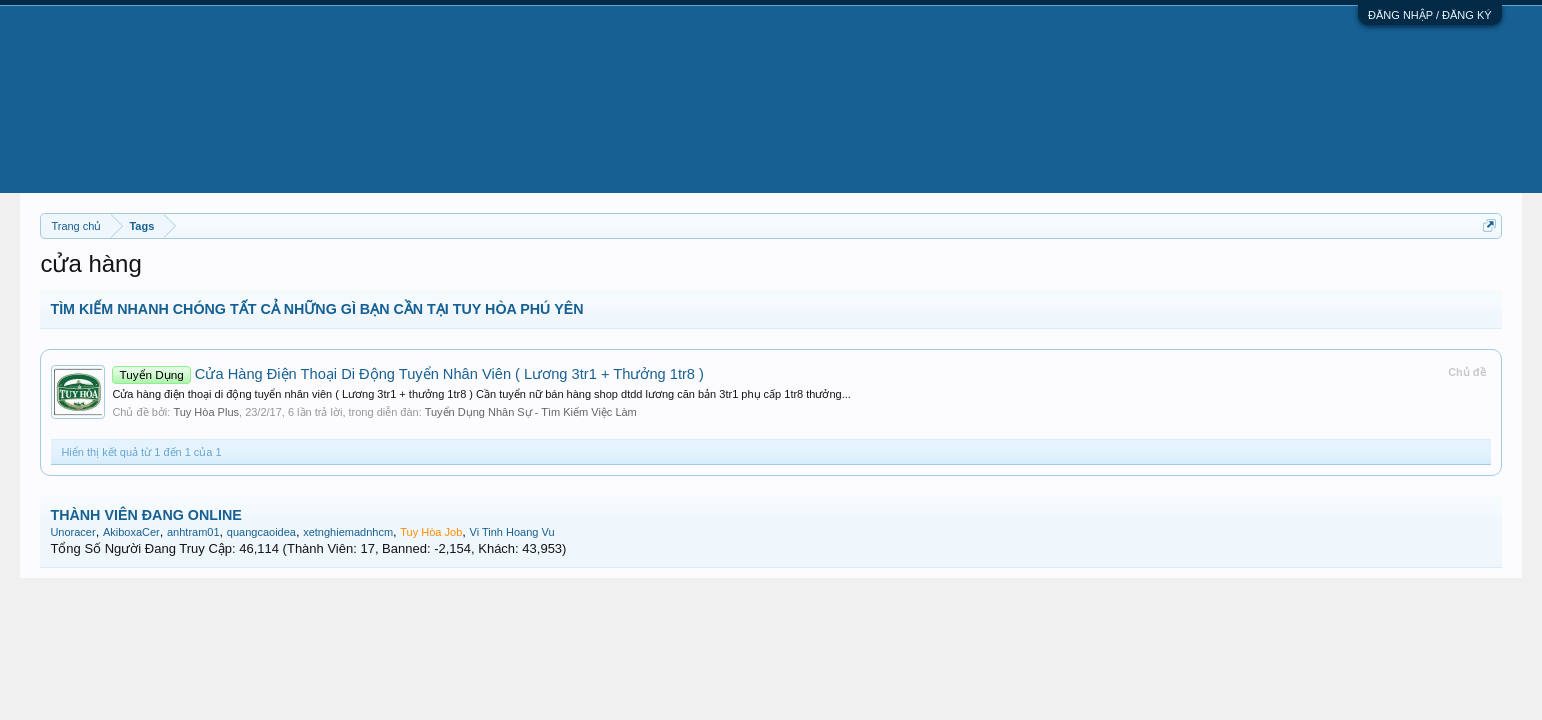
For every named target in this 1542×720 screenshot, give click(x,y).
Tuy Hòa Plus (206, 412)
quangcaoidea (261, 532)
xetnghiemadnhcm (348, 532)
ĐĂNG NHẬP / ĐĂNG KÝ (1430, 15)
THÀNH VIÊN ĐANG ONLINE (145, 515)
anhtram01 (193, 532)
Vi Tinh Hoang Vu (512, 532)
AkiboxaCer (131, 532)
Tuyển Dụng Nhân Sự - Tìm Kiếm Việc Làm (531, 412)
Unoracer (72, 532)
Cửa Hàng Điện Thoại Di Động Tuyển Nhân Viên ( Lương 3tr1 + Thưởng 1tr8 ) (408, 374)
